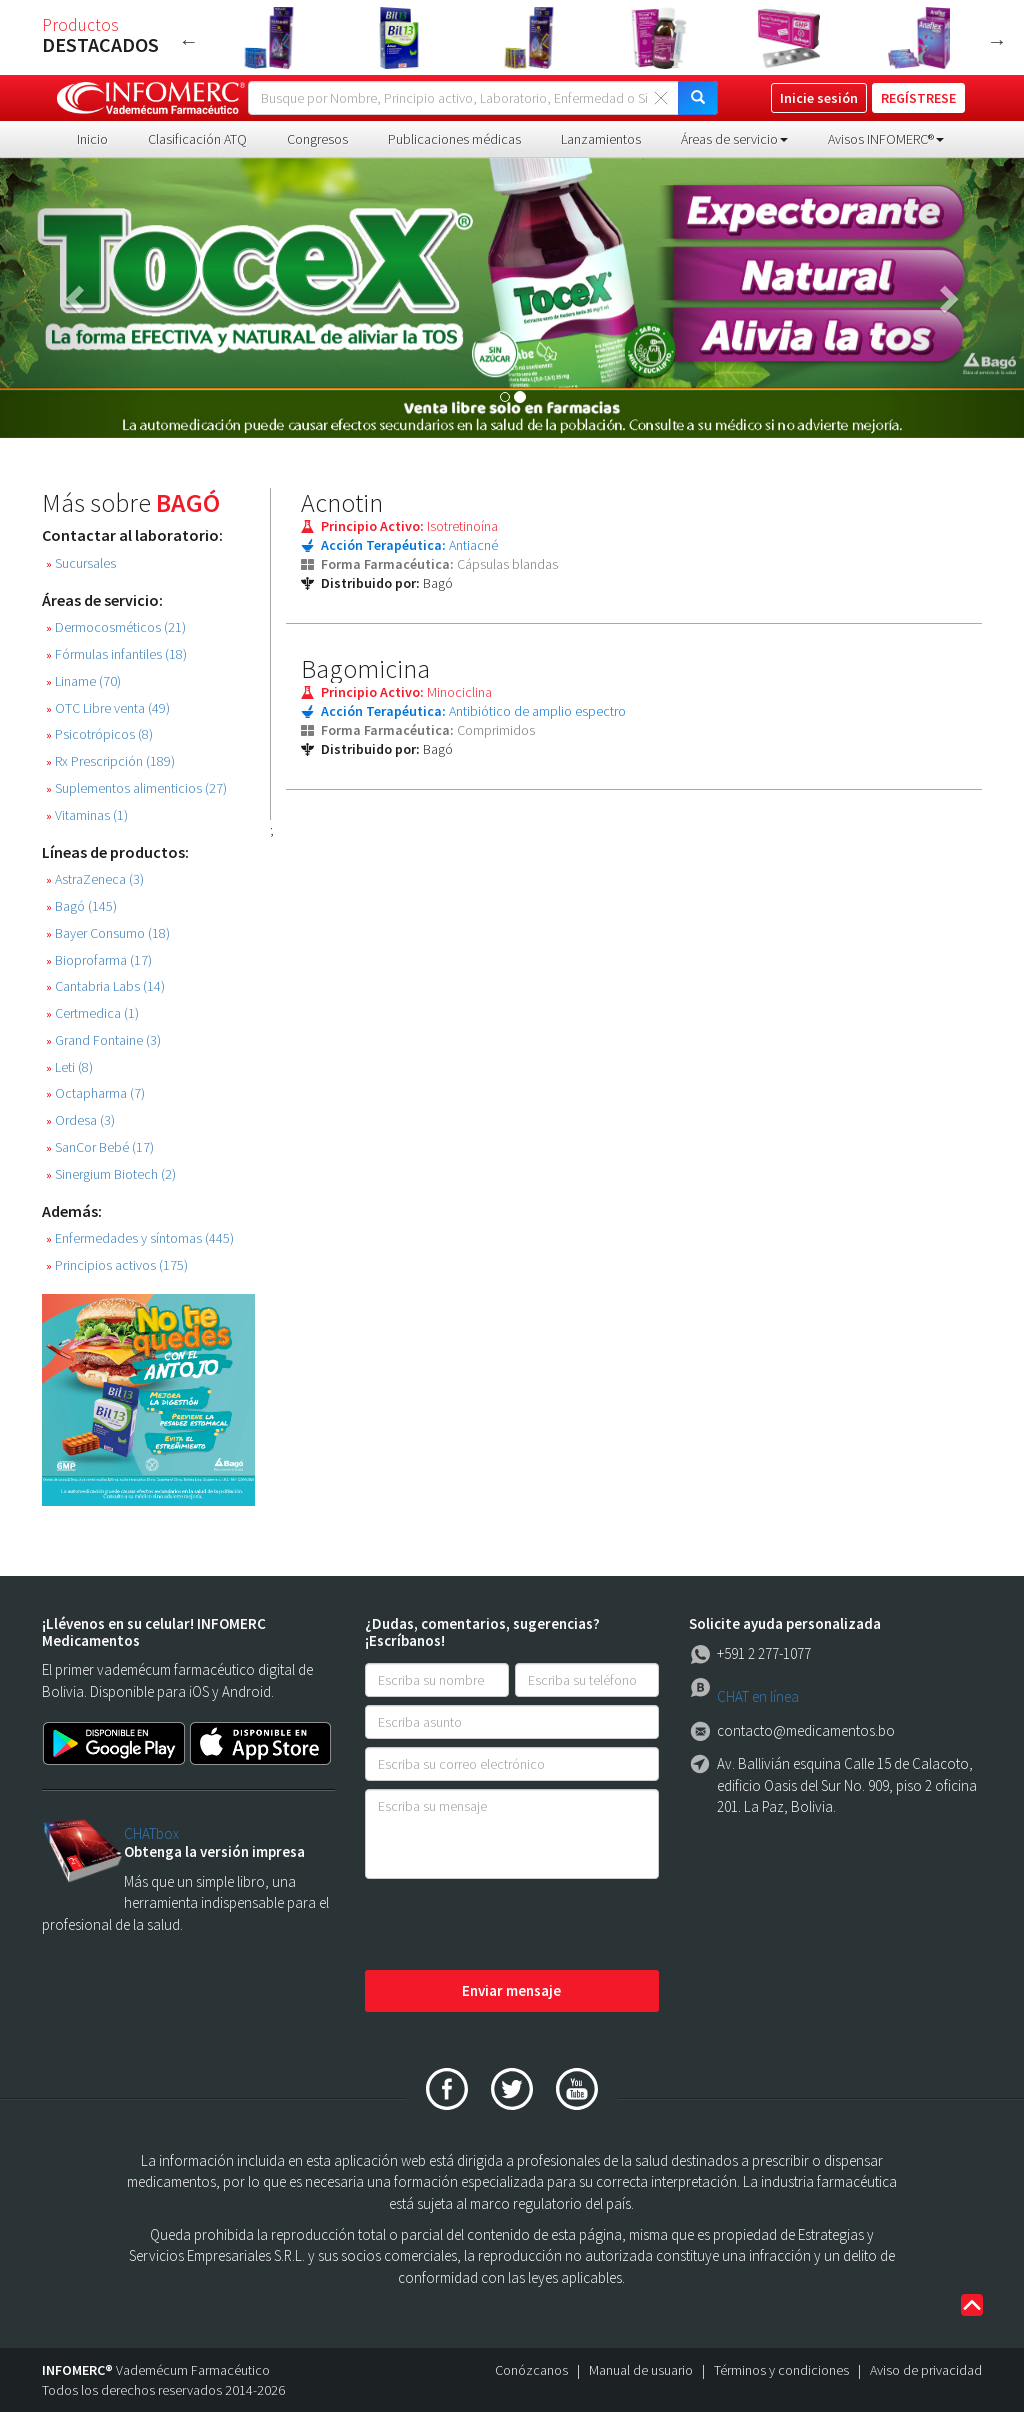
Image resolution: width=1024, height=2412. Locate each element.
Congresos (317, 139)
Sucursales (81, 563)
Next (997, 41)
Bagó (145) (81, 906)
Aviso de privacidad (926, 2370)
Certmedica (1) (92, 1013)
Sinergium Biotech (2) (111, 1174)
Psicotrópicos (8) (99, 734)
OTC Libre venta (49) (108, 708)
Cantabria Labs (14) (105, 986)
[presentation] (517, 1926)
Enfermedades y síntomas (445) (140, 1238)
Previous (189, 41)
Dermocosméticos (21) (116, 627)
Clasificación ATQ (197, 139)
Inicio (92, 139)
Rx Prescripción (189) (110, 761)
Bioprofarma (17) (99, 960)
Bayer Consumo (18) (108, 933)
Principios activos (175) (117, 1265)
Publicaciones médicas (454, 139)
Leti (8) (69, 1067)
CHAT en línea (758, 1696)
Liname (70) (83, 681)
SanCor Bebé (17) (100, 1147)
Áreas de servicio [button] (734, 139)
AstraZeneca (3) (95, 879)
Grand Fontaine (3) (103, 1040)
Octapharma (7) (95, 1093)
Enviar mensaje (511, 1990)
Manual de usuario (641, 2370)
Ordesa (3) (80, 1120)
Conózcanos (531, 2370)
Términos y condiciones (781, 2370)
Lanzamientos (601, 139)
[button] (77, 298)
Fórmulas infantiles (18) (116, 654)
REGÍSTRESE (918, 98)
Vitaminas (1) (87, 815)
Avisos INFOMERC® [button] (886, 139)
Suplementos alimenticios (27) (136, 788)
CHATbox (151, 1833)
